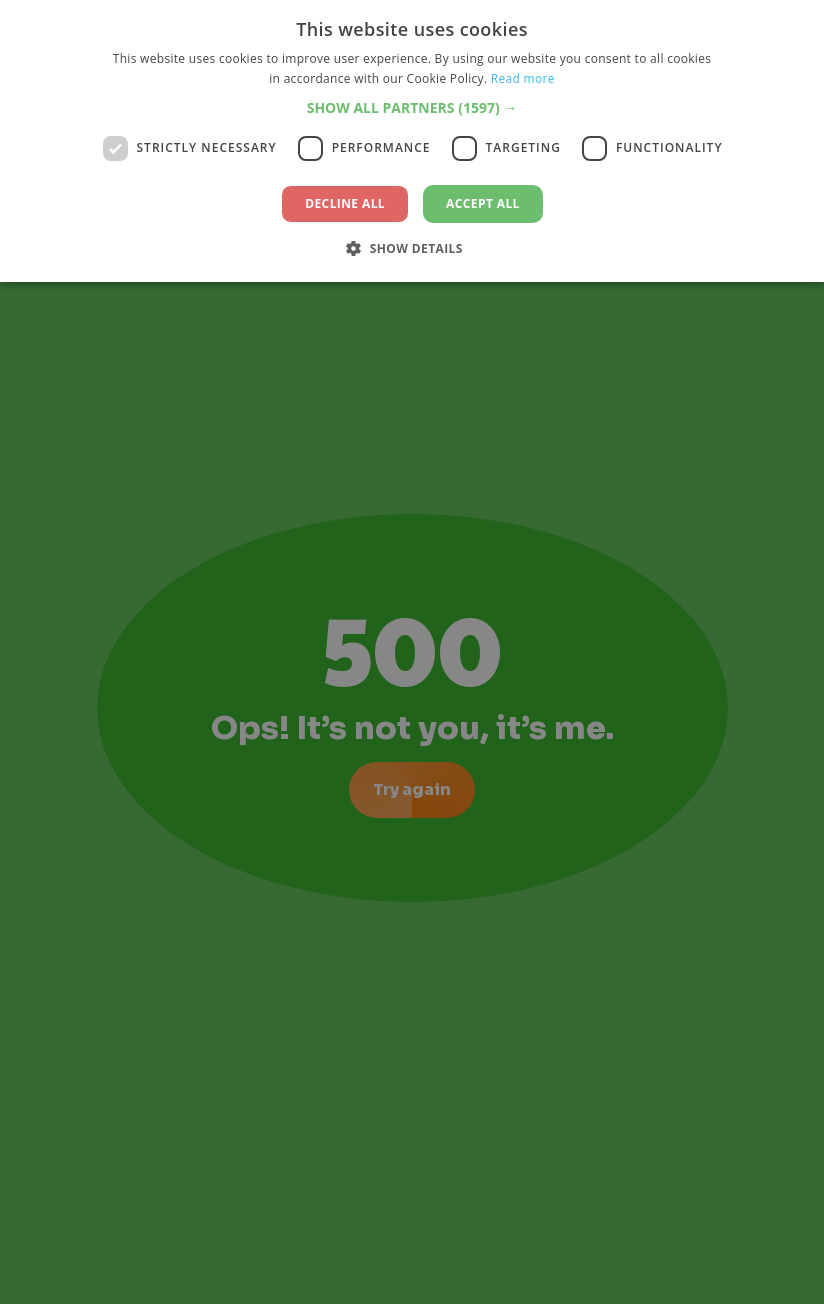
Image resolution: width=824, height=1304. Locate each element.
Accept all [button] (483, 203)
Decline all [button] (345, 203)
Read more (523, 78)
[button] (412, 107)
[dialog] (412, 652)
